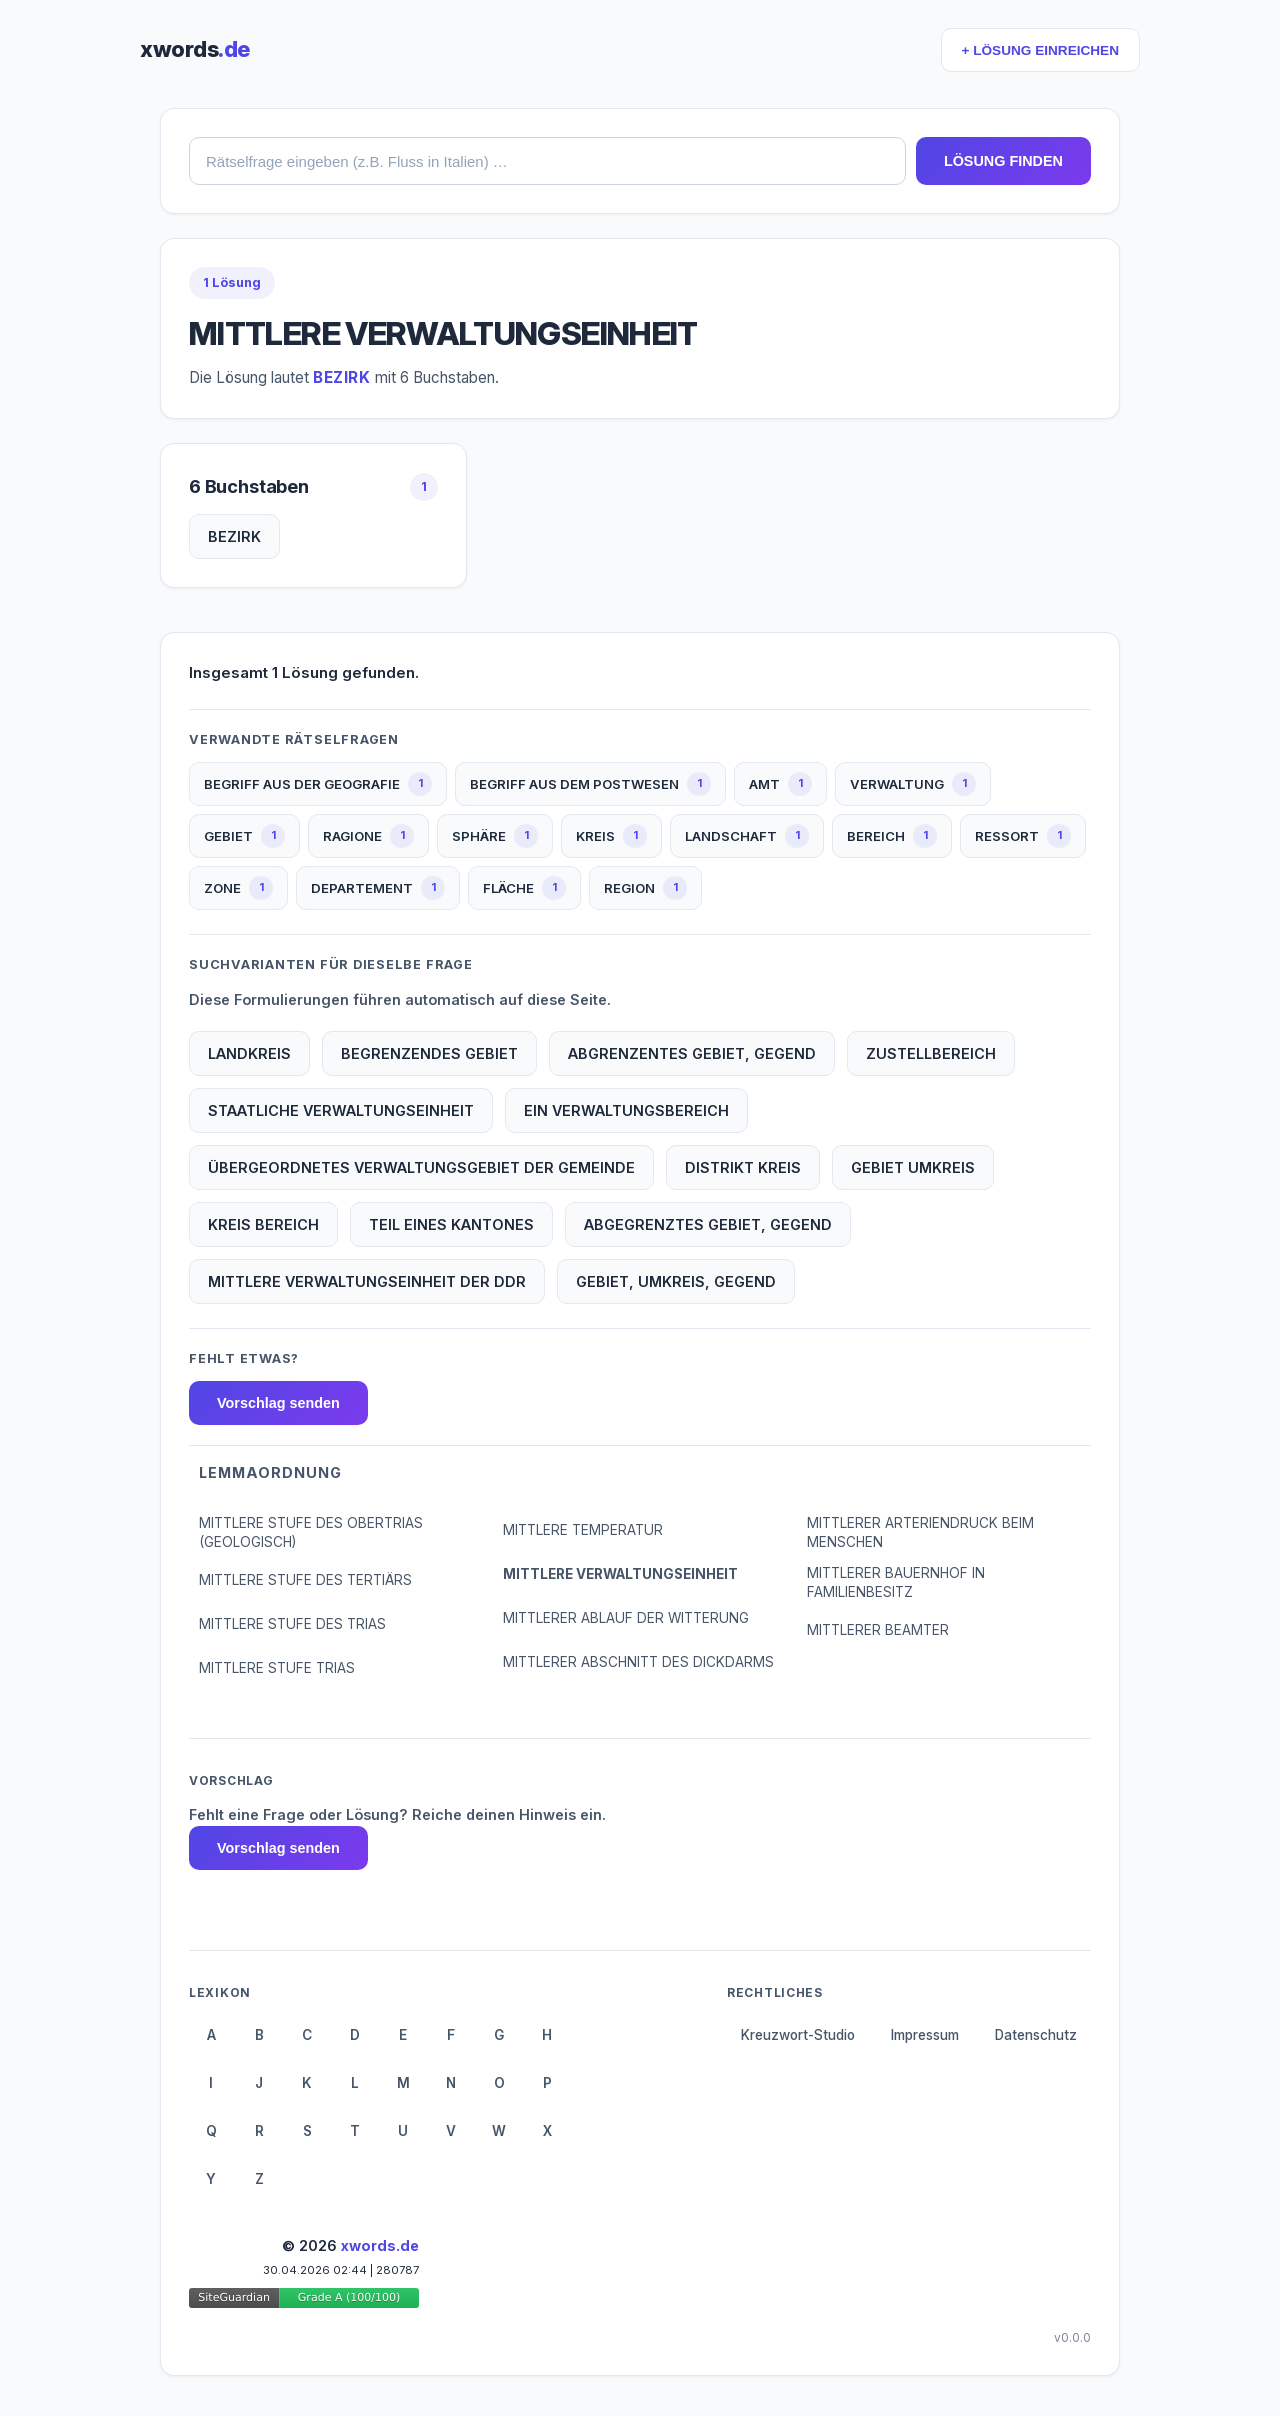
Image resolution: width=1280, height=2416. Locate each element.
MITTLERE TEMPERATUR (583, 1530)
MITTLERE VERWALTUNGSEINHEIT (620, 1574)
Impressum (925, 2035)
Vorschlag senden (278, 1403)
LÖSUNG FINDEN (1003, 161)
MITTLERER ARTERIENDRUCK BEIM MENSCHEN (920, 1532)
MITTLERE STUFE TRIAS (277, 1668)
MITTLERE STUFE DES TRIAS (292, 1624)
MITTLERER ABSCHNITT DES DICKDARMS (638, 1662)
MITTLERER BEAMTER (878, 1630)
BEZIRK (234, 536)
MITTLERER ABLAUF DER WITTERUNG (626, 1618)
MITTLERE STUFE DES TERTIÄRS (305, 1580)
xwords (195, 49)
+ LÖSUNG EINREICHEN (1040, 50)
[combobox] (547, 161)
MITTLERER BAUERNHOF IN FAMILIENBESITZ (896, 1582)
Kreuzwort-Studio (798, 2035)
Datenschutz (1036, 2035)
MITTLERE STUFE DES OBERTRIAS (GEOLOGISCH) (311, 1532)
